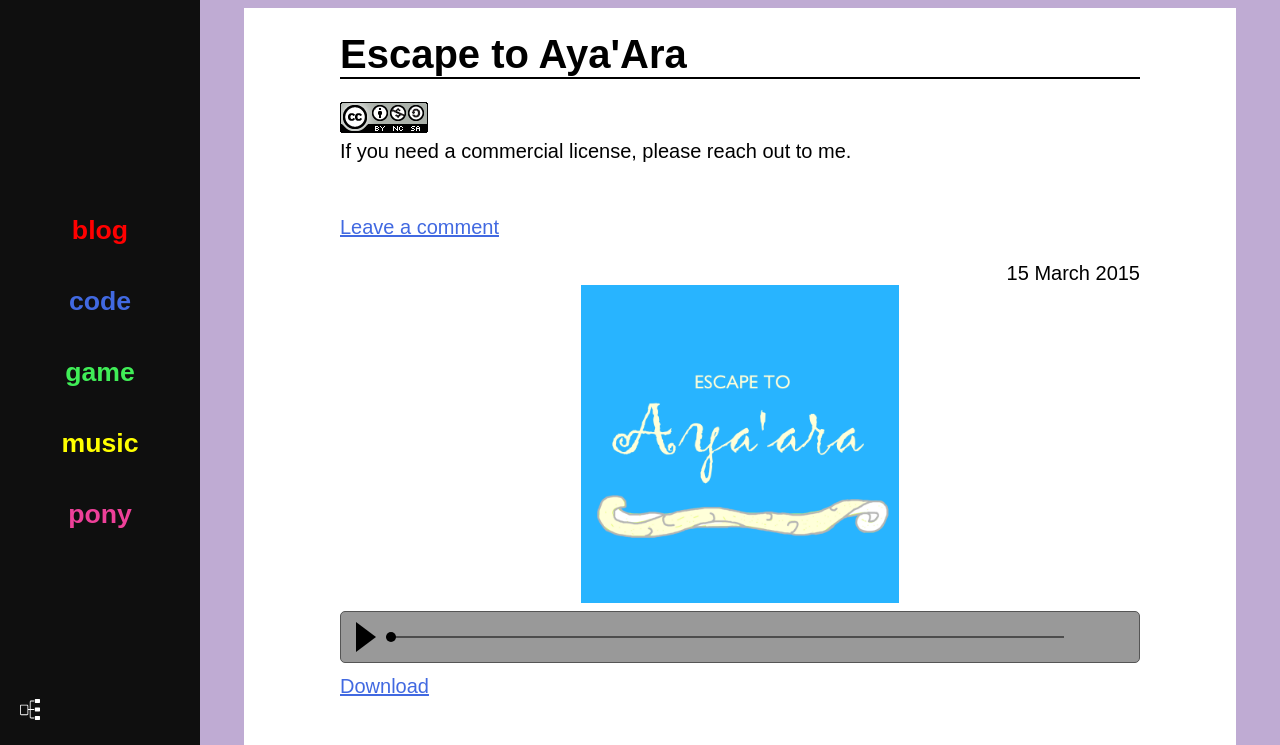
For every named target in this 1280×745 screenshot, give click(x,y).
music (99, 443)
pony (100, 514)
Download (384, 686)
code (100, 301)
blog (100, 230)
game (100, 372)
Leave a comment (419, 227)
